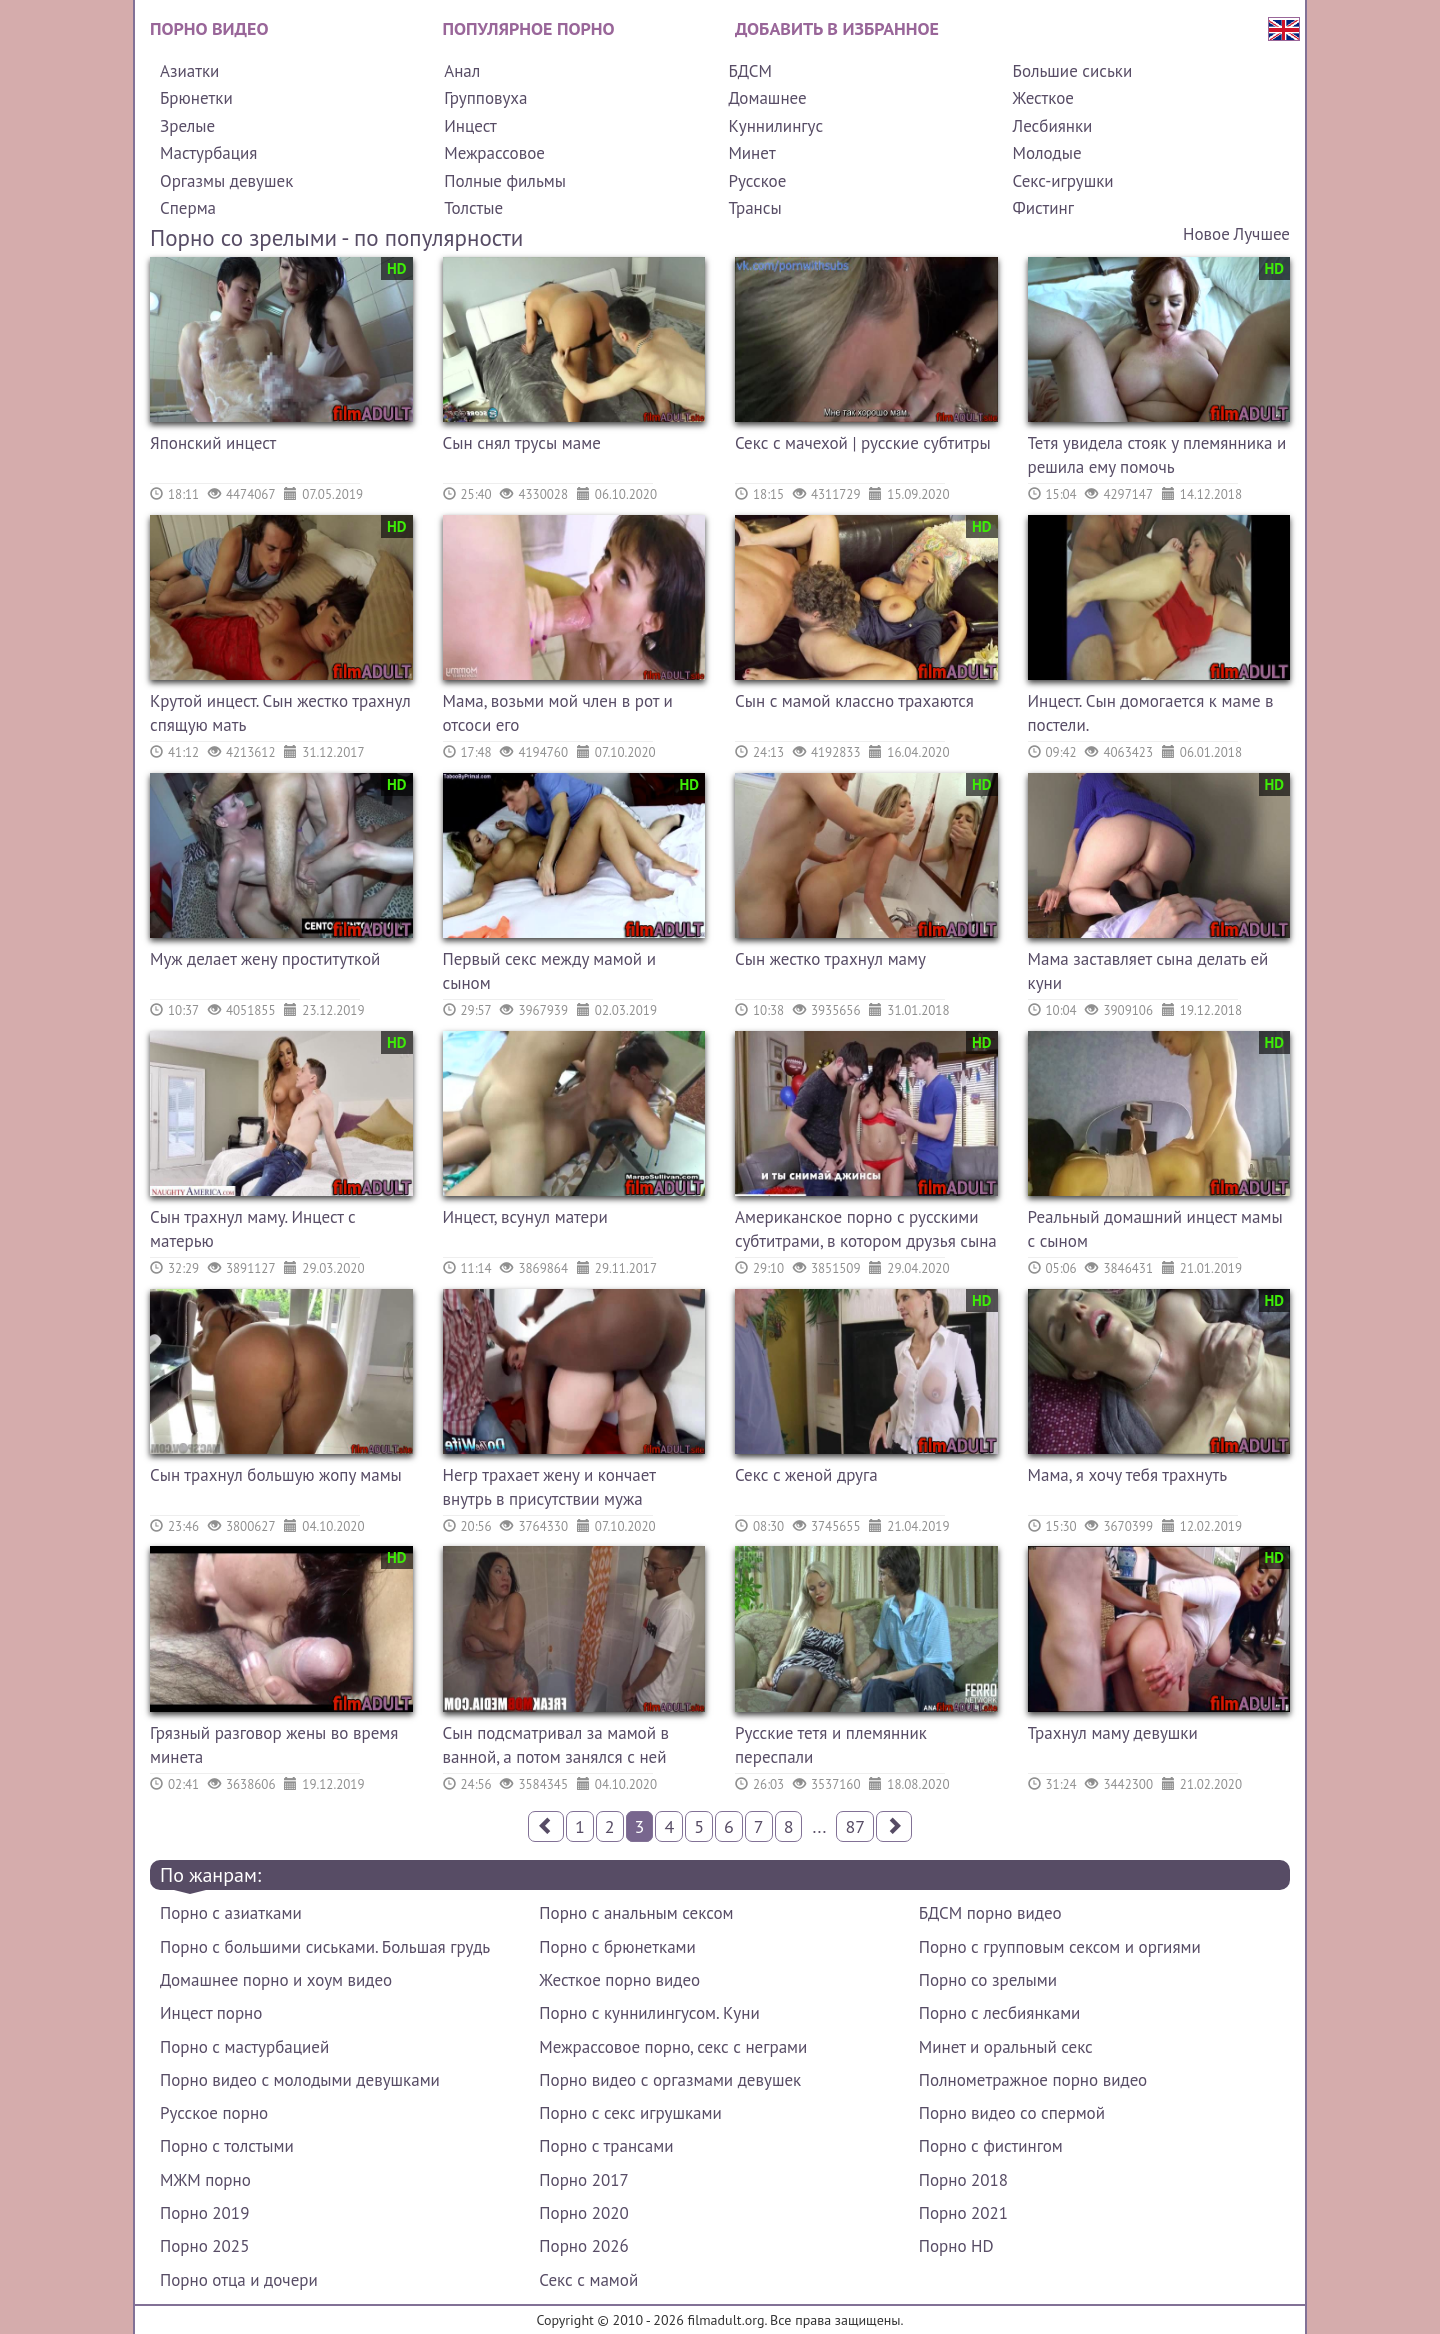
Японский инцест (213, 443)
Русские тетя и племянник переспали (831, 1745)
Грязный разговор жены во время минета (274, 1745)
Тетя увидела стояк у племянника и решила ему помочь (1157, 455)
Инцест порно (211, 2013)
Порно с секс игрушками (630, 2113)
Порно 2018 (963, 2180)
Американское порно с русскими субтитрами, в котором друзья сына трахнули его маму (866, 1231)
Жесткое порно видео (619, 1980)
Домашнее (767, 98)
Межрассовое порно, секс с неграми (673, 2047)
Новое (1206, 234)
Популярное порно (529, 28)
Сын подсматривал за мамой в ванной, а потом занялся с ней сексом (556, 1747)
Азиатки (189, 71)
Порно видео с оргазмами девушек (670, 2080)
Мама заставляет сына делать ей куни (1148, 971)
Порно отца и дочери (239, 2280)
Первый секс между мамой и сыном (549, 971)
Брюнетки (196, 98)
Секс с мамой (588, 2280)
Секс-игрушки (1063, 181)
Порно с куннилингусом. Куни (649, 2013)
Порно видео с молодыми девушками (300, 2080)
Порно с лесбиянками (1000, 2013)
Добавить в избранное (837, 28)
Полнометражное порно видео (1033, 2080)
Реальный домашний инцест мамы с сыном (1155, 1229)
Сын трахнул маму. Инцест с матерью (253, 1229)
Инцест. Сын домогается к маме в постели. (1151, 713)
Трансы (754, 208)
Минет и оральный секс (1006, 2047)
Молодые (1047, 153)
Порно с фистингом (991, 2146)
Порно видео (209, 28)
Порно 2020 (583, 2213)
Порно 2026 (583, 2246)
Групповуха (485, 98)
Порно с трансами (606, 2146)
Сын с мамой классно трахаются (854, 701)
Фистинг (1043, 208)
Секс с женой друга (806, 1475)
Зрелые (187, 126)
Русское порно (214, 2113)
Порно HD (956, 2246)
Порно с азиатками (231, 1913)
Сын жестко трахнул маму (830, 959)
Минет (751, 153)
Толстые (473, 208)
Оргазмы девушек (226, 181)
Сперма (188, 208)
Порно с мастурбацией (244, 2047)
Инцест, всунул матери (525, 1217)
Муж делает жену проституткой (265, 959)
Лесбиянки (1053, 126)
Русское (757, 181)
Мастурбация (208, 153)
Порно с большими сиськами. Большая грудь (325, 1947)
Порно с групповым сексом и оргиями (1060, 1947)
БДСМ (750, 71)
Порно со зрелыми (988, 1980)
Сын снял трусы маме (522, 443)
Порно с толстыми (227, 2146)
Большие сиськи (1073, 71)
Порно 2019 (204, 2213)
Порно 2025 (204, 2246)
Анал (462, 71)
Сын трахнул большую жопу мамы (276, 1475)
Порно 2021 (963, 2213)
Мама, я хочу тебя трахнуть (1128, 1475)
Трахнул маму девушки (1113, 1733)
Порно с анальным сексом (636, 1913)
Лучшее (1262, 234)
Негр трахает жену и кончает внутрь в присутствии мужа (549, 1487)
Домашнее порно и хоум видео (276, 1980)
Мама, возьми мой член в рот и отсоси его (558, 713)
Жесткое (1043, 98)
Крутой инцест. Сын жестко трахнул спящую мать (280, 713)
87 (855, 1826)
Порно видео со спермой (1012, 2113)
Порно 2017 (583, 2180)
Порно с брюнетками (617, 1947)
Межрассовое (494, 153)
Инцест (470, 126)
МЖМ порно (205, 2180)
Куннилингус (775, 126)
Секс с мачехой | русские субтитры (863, 443)
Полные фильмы (505, 181)
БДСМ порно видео (990, 1913)
